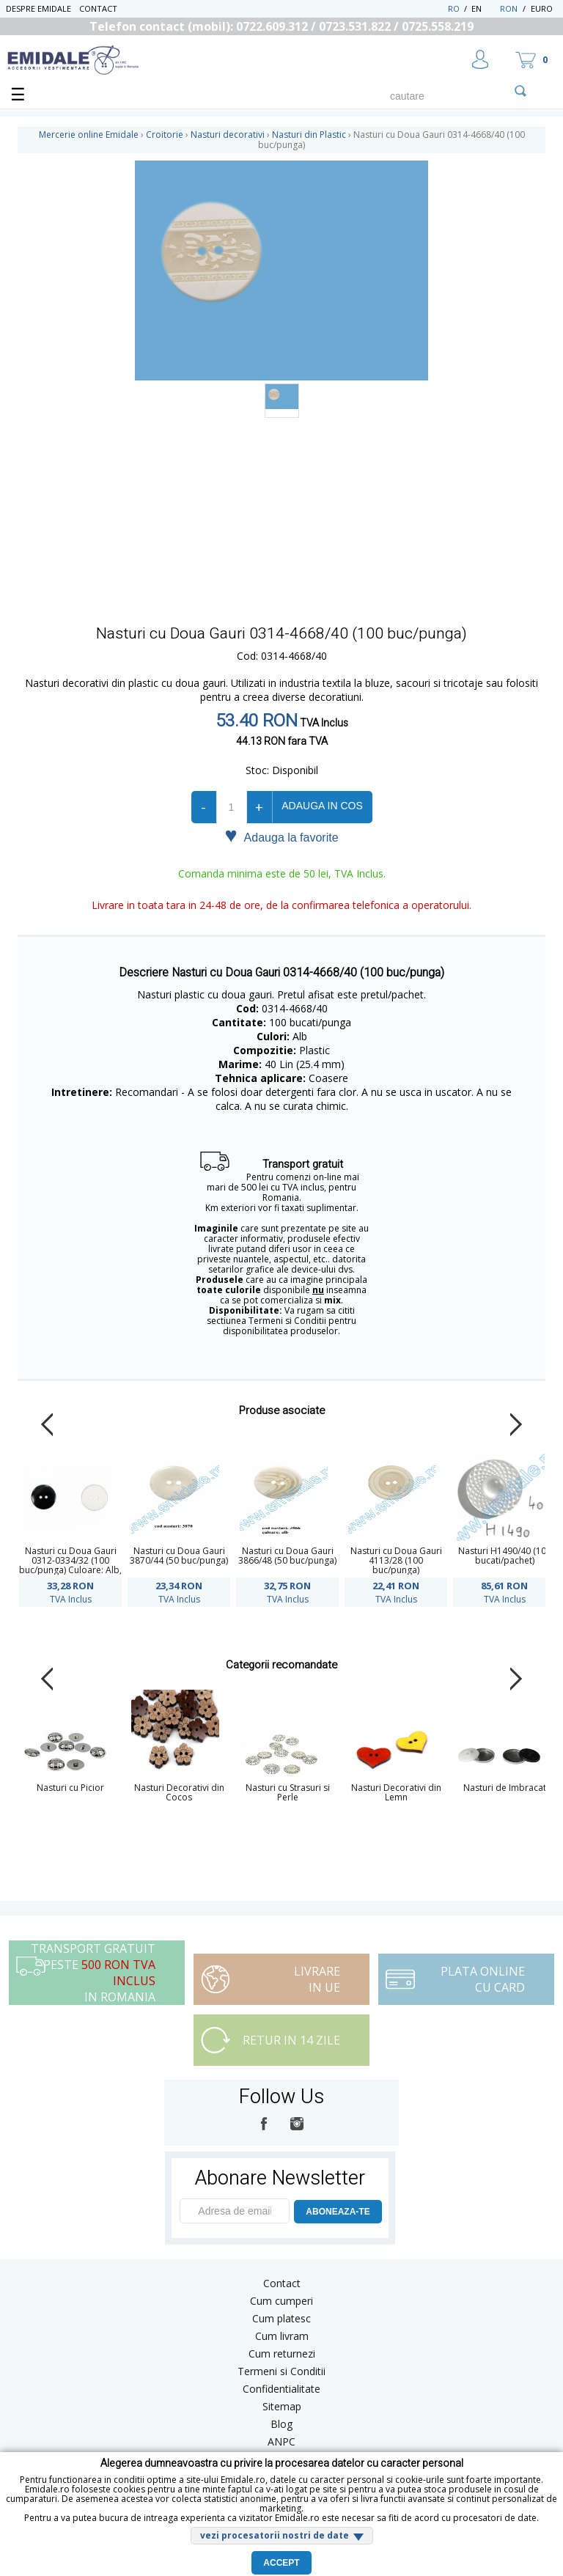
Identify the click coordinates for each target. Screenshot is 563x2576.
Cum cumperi (281, 2301)
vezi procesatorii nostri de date (274, 2535)
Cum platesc (281, 2318)
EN (484, 8)
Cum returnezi (282, 2353)
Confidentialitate (281, 2389)
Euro (542, 8)
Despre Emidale (38, 8)
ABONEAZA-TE (337, 2212)
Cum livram (282, 2336)
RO (454, 8)
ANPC (281, 2441)
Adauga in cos (322, 806)
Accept (281, 2563)
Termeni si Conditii (281, 2371)
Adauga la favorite (281, 836)
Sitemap (281, 2406)
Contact (98, 8)
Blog (281, 2424)
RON (509, 8)
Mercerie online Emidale (89, 134)
